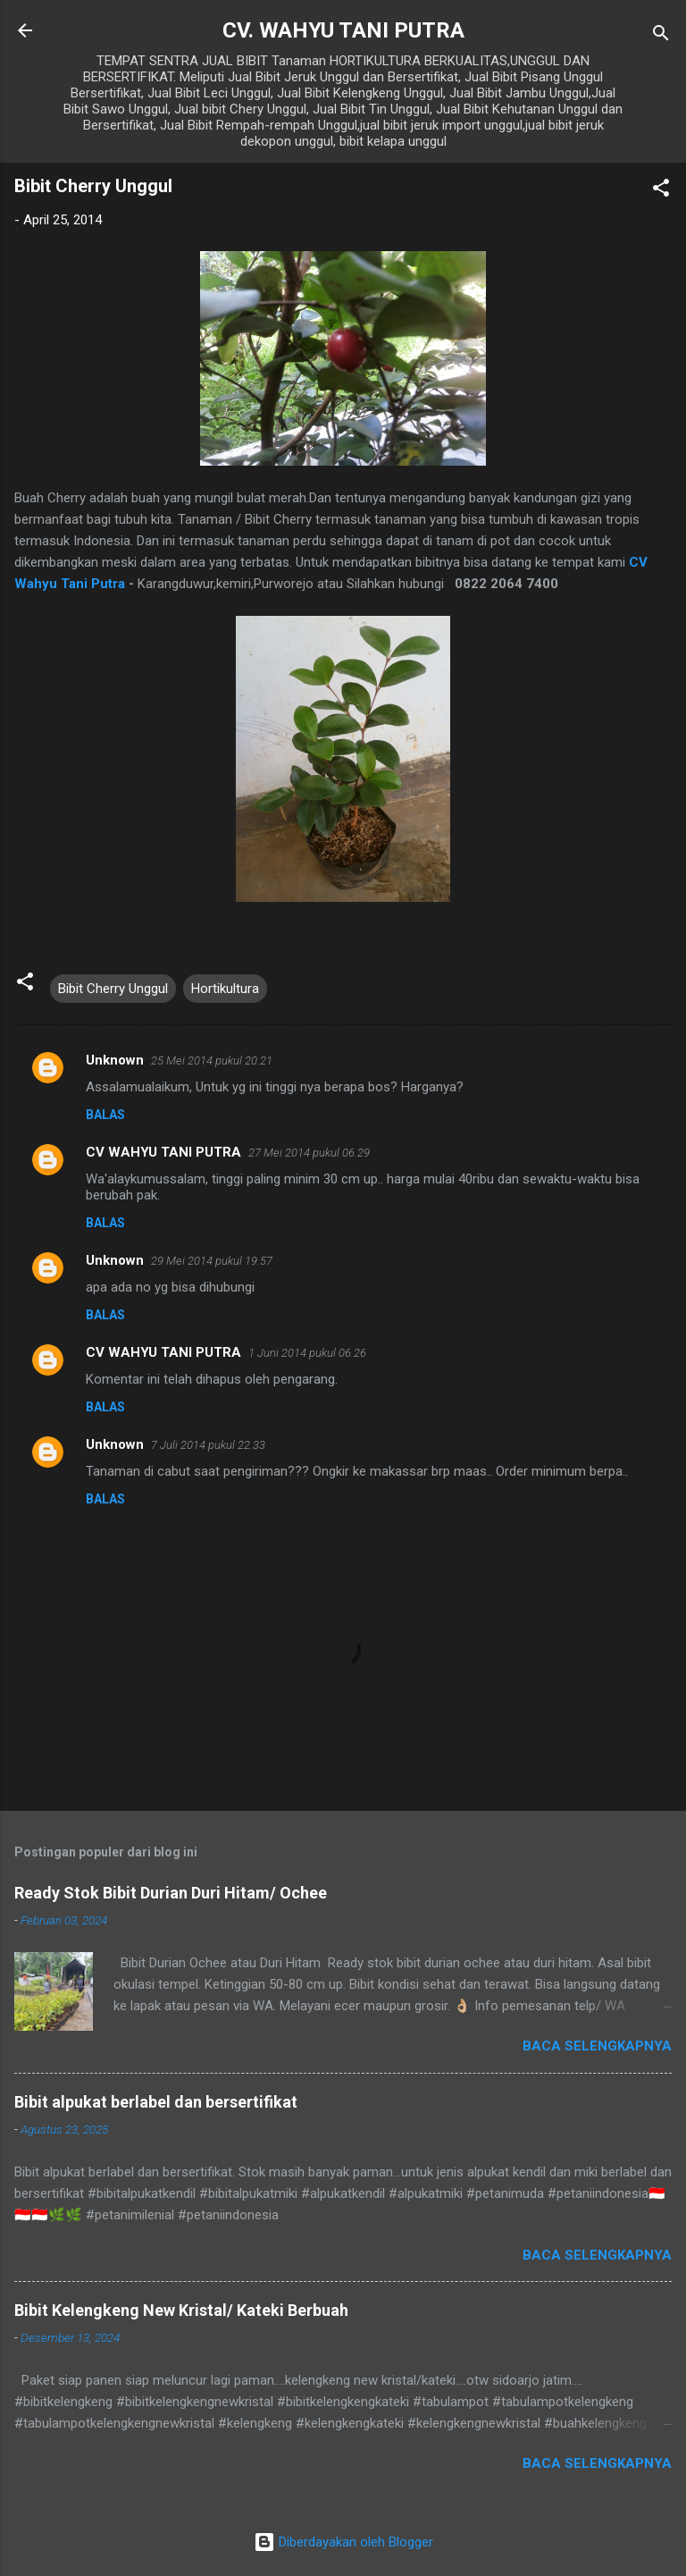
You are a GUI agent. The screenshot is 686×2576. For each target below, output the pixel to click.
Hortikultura (225, 989)
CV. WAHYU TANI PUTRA (343, 30)
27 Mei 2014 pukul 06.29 (309, 1152)
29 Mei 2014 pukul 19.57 (211, 1260)
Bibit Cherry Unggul (113, 989)
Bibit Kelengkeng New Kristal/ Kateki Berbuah (181, 2310)
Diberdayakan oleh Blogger (343, 2542)
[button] (661, 191)
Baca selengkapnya (597, 2046)
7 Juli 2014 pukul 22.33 (208, 1445)
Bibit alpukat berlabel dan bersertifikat (155, 2101)
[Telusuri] (661, 36)
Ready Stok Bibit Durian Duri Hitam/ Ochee (170, 1892)
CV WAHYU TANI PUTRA (163, 1152)
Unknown (115, 1060)
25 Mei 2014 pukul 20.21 (211, 1060)
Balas (105, 1114)
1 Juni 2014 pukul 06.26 (307, 1353)
